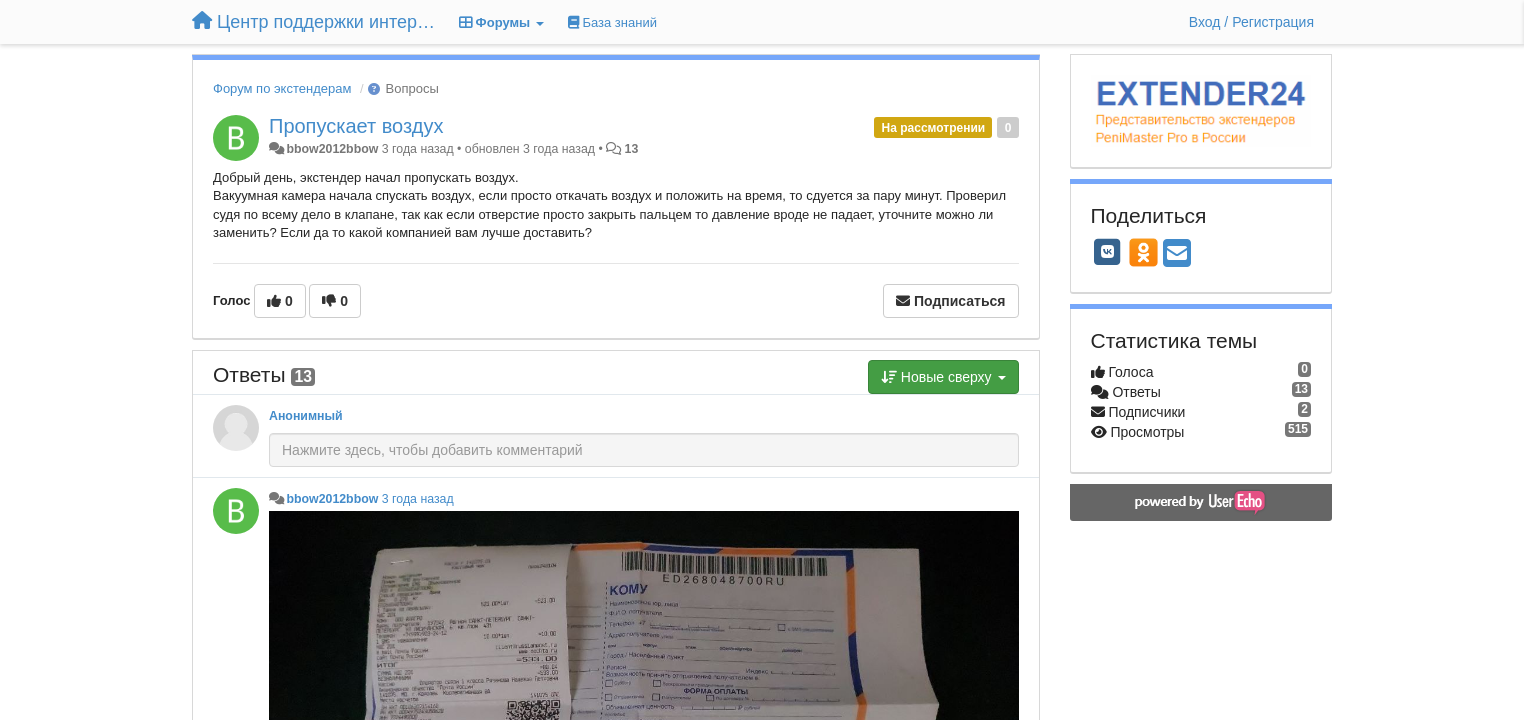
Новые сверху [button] (943, 377)
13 (632, 149)
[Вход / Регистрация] (1251, 22)
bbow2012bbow (332, 149)
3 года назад (418, 499)
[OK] (1143, 252)
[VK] (1108, 252)
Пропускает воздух (356, 126)
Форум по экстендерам (282, 88)
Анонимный (306, 416)
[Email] (1177, 254)
